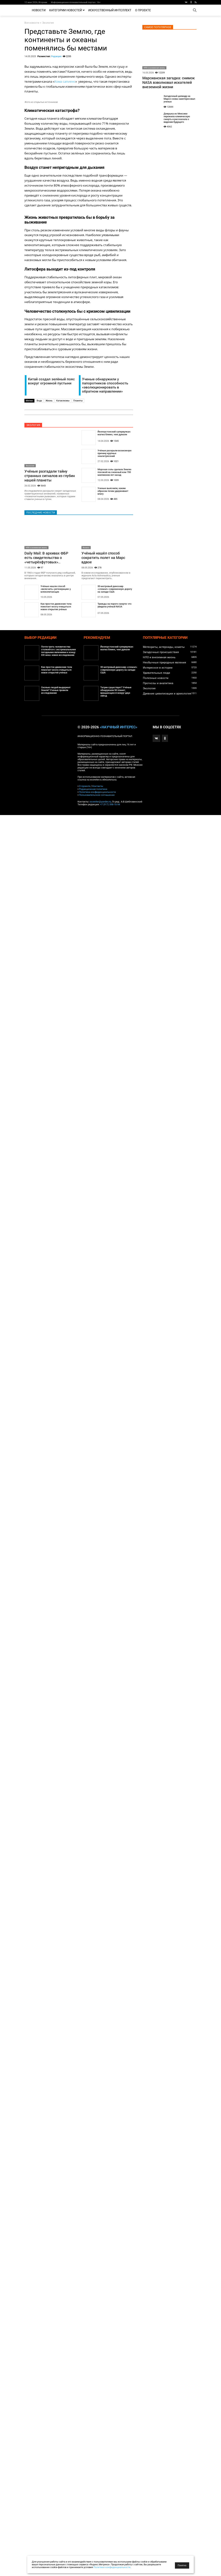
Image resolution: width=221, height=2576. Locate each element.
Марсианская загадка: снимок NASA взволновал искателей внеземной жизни (168, 82)
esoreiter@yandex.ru (100, 801)
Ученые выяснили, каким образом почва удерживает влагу (113, 491)
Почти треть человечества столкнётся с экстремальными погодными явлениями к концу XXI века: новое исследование (58, 650)
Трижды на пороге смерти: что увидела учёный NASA (114, 605)
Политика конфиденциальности (97, 792)
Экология (48, 22)
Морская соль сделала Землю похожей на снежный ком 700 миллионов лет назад (114, 472)
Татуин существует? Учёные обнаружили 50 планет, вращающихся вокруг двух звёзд (115, 691)
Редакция (56, 56)
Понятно (182, 2565)
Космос (86, 548)
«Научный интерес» (118, 727)
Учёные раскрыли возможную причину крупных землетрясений (115, 453)
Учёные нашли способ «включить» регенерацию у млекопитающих (56, 589)
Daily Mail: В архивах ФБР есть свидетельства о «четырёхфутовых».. (46, 557)
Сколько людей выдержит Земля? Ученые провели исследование (56, 690)
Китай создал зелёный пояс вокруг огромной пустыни (51, 381)
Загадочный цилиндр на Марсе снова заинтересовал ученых (179, 99)
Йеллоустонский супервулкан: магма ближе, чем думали (114, 433)
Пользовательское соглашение (97, 795)
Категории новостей (67, 10)
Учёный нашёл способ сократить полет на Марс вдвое (103, 557)
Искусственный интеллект (109, 10)
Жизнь (49, 400)
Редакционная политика (93, 789)
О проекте (143, 10)
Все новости (31, 22)
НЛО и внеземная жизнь (36, 548)
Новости (39, 10)
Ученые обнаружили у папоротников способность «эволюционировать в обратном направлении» (105, 385)
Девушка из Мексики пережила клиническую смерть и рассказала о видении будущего (177, 117)
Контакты (97, 786)
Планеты (78, 400)
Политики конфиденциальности (111, 2567)
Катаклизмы (63, 400)
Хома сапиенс (64, 81)
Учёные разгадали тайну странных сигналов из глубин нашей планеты (49, 475)
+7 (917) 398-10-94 (110, 804)
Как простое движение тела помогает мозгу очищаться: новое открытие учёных (56, 606)
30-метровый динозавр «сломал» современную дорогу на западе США (115, 589)
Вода (39, 400)
